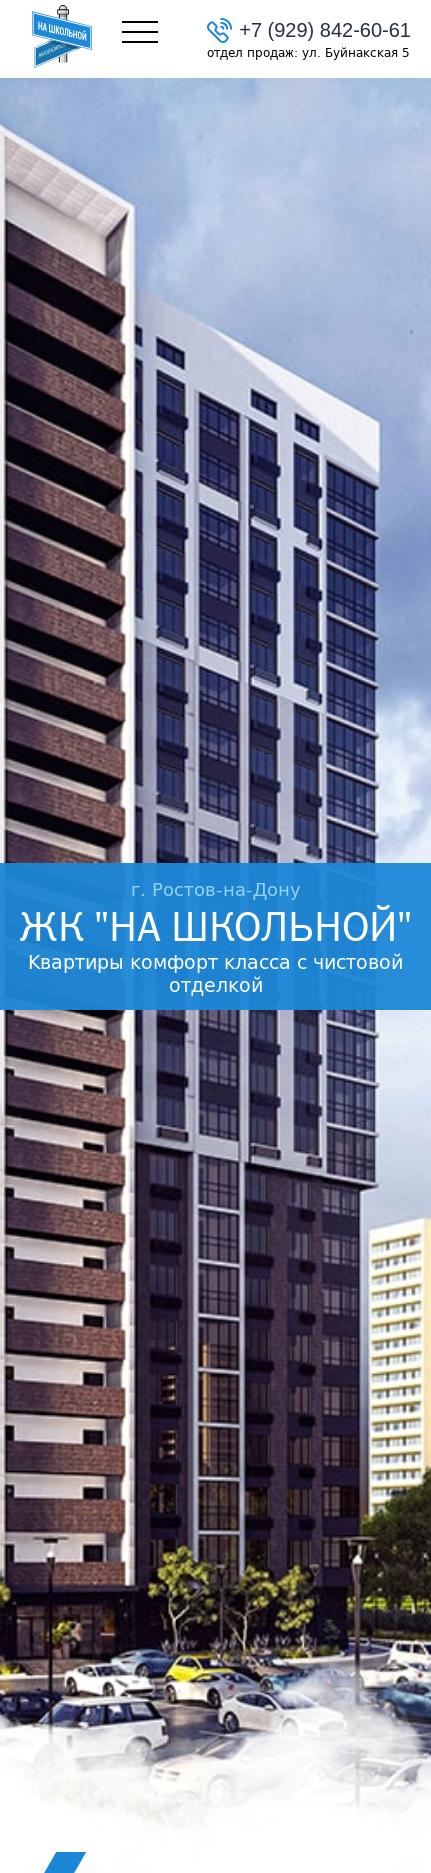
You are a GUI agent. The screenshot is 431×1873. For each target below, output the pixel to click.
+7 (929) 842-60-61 (325, 30)
